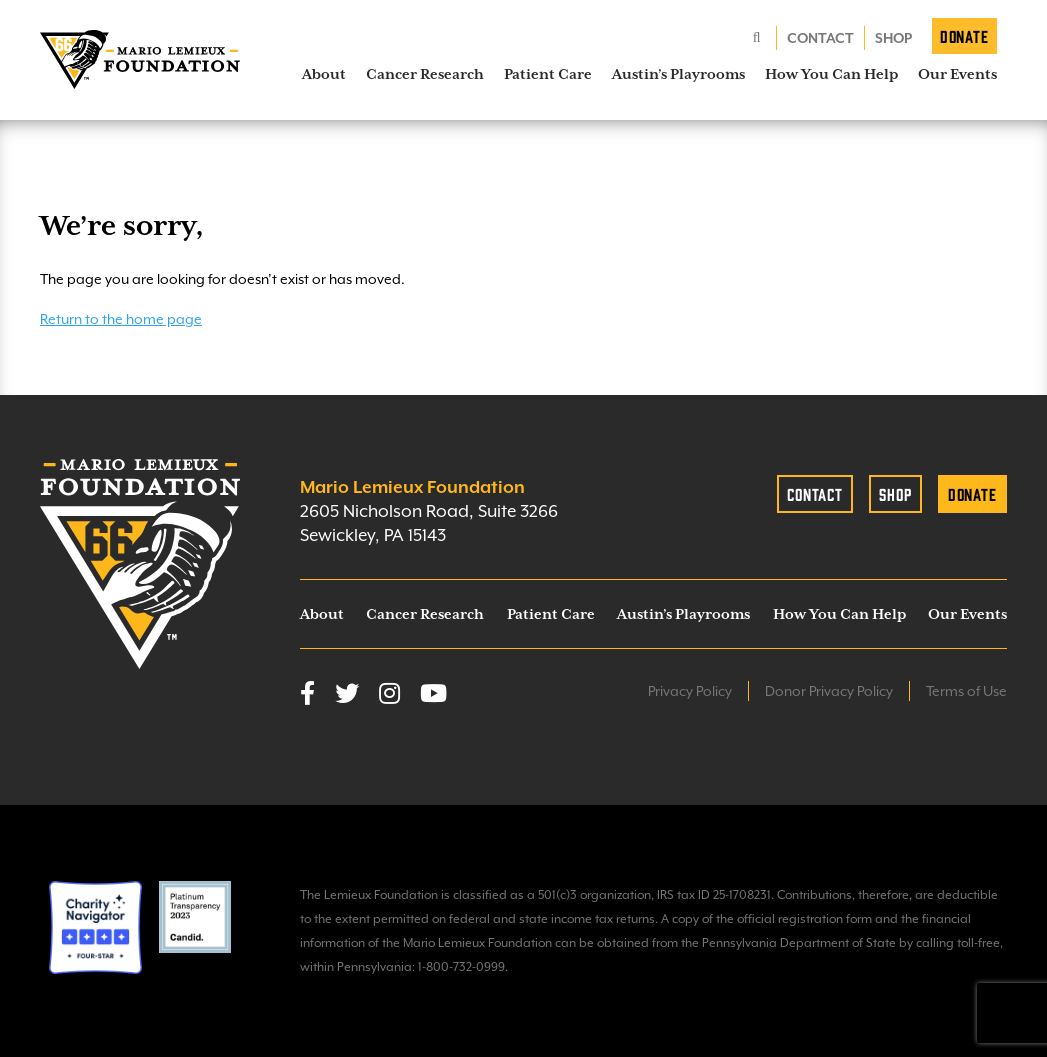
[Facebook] (307, 695)
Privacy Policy (690, 691)
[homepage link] (140, 60)
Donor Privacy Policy (829, 691)
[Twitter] (347, 695)
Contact (820, 38)
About (324, 74)
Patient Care (548, 74)
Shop (893, 38)
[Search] (757, 38)
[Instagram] (389, 695)
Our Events (957, 74)
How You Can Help (831, 74)
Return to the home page (121, 319)
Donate (964, 36)
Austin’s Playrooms (678, 74)
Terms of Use (966, 691)
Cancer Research (425, 74)
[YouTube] (433, 695)
